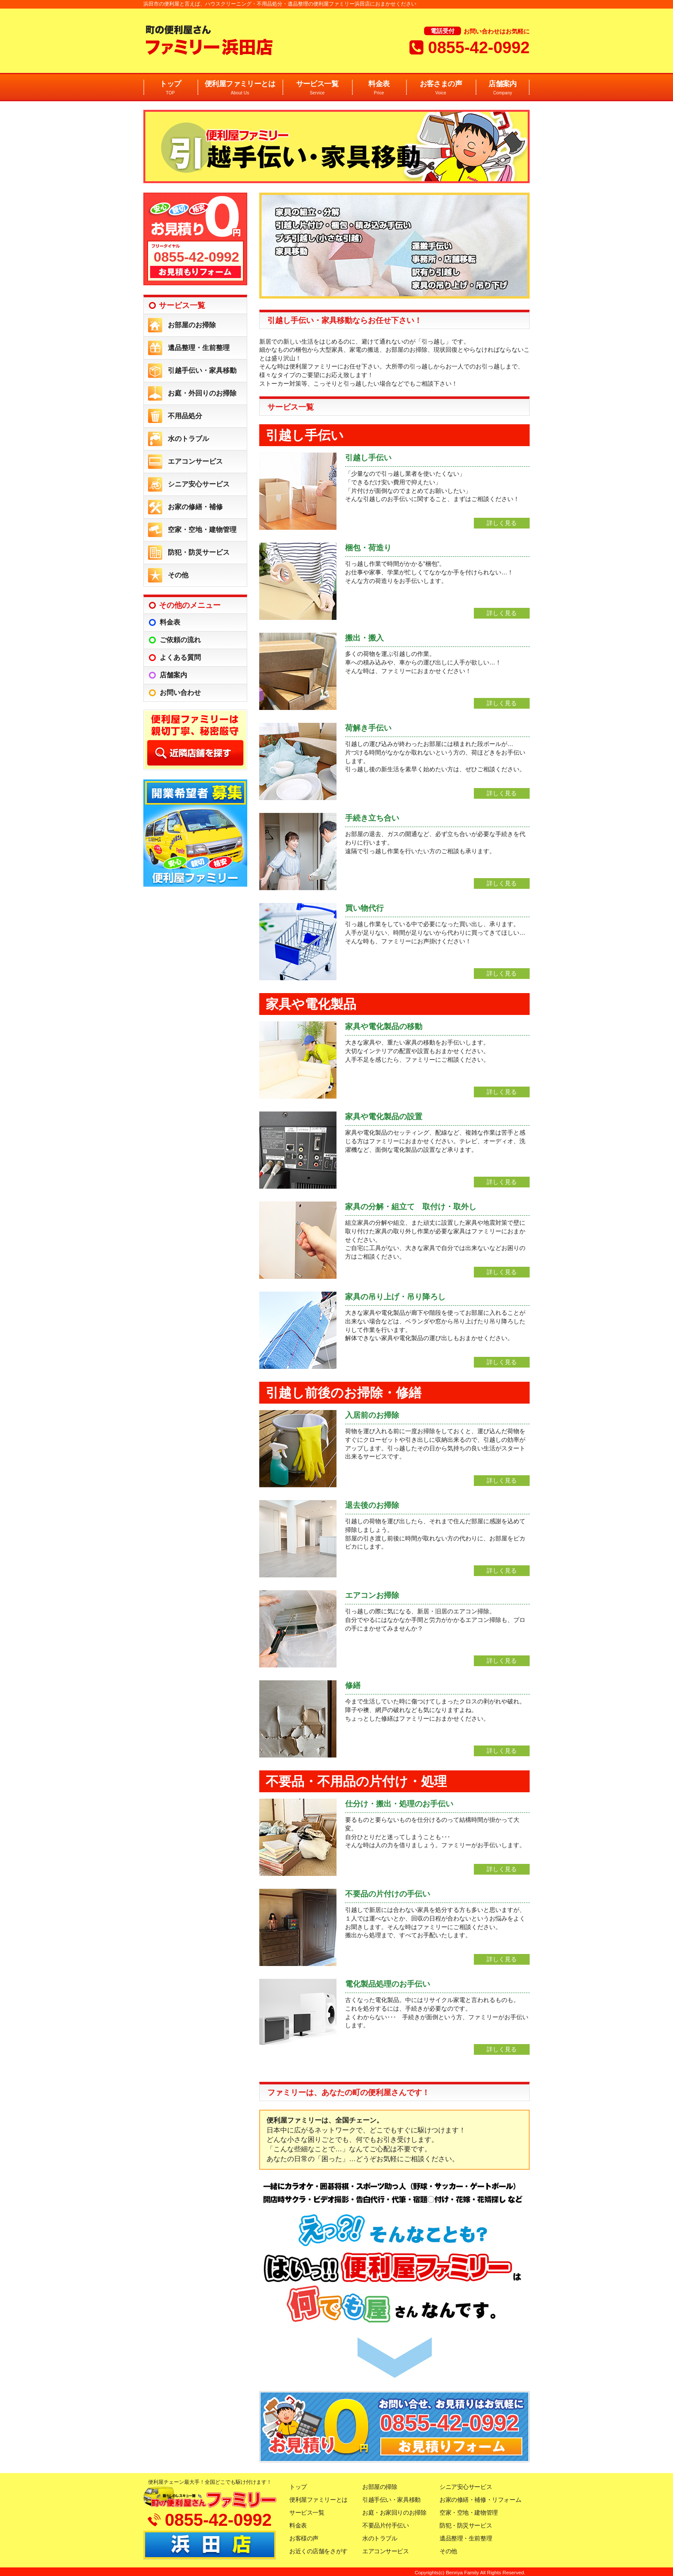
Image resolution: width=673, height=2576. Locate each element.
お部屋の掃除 (379, 2486)
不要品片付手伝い (385, 2525)
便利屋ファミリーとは (239, 88)
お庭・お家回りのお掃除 (394, 2512)
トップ (170, 88)
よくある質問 (180, 657)
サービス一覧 (317, 88)
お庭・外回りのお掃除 (202, 393)
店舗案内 (503, 88)
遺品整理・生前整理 (199, 347)
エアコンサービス (195, 461)
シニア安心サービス (199, 484)
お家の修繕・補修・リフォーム (480, 2499)
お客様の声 (303, 2538)
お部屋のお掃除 (192, 325)
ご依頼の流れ (180, 639)
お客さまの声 (441, 88)
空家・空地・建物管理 (202, 529)
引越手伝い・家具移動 (202, 370)
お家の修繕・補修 (195, 506)
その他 (178, 575)
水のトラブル (188, 438)
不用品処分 (185, 416)
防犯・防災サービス (199, 552)
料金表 (379, 88)
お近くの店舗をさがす (318, 2551)
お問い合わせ (180, 692)
